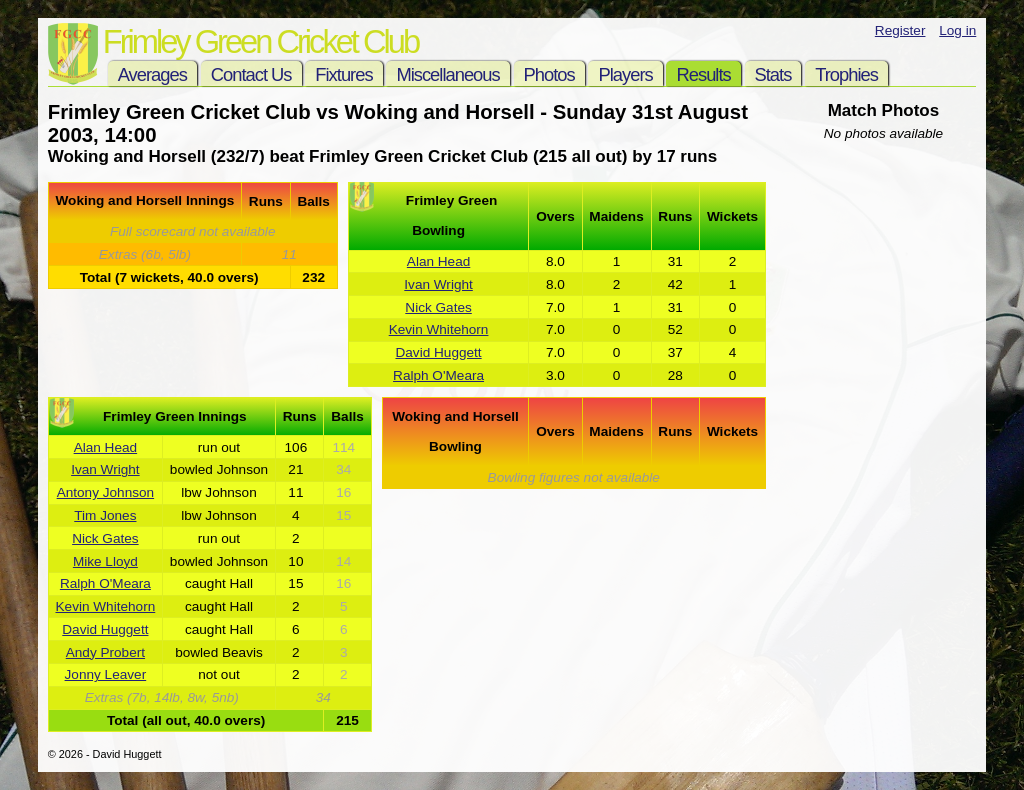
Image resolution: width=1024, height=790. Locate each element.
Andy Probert (105, 652)
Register (900, 30)
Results (703, 74)
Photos (549, 74)
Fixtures (343, 74)
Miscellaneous (447, 74)
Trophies (846, 74)
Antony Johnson (106, 492)
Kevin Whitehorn (439, 329)
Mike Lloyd (105, 561)
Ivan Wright (438, 284)
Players (625, 74)
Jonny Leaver (106, 674)
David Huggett (438, 352)
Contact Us (251, 74)
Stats (773, 74)
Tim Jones (105, 515)
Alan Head (438, 261)
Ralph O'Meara (438, 375)
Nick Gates (438, 307)
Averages (152, 74)
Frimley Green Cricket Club (260, 41)
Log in (957, 30)
